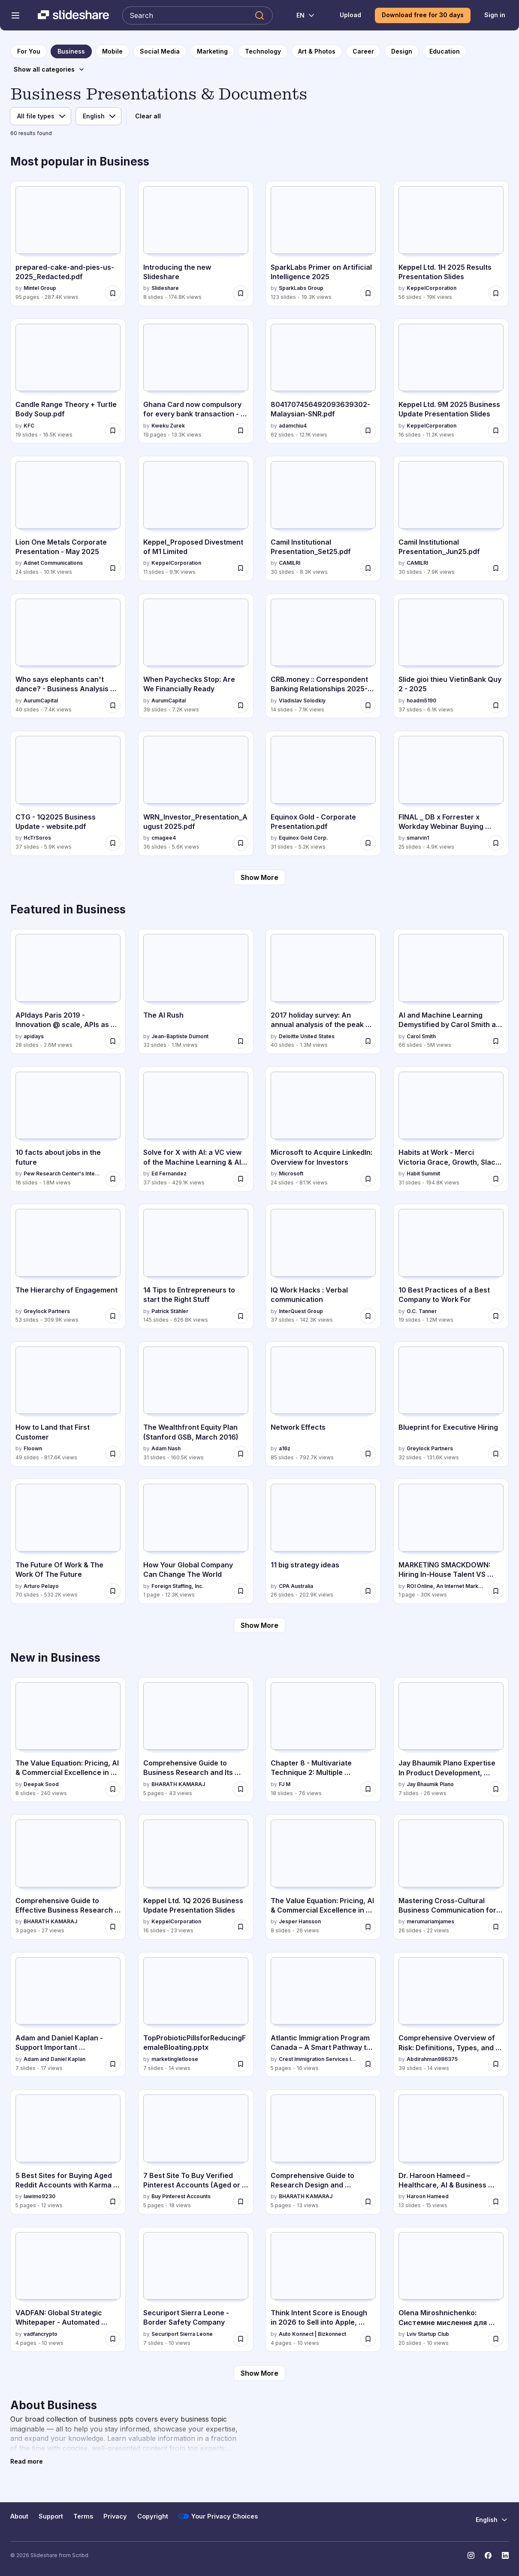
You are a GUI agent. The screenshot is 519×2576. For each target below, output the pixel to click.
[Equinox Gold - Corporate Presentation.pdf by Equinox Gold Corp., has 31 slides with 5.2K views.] (323, 793)
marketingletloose (174, 2059)
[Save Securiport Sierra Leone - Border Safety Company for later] (240, 2339)
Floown (33, 1448)
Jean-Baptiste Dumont (179, 1036)
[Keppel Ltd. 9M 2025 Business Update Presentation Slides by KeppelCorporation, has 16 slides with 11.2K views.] (451, 381)
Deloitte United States (307, 1036)
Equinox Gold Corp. (303, 838)
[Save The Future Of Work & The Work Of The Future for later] (113, 1591)
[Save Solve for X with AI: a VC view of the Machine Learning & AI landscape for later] (240, 1179)
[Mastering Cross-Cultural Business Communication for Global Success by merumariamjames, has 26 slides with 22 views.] (451, 1877)
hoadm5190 (421, 700)
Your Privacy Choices (218, 2516)
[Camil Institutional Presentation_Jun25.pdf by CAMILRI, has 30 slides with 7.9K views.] (451, 518)
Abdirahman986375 (432, 2059)
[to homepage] (28, 51)
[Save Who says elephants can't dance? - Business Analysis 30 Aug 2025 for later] (113, 705)
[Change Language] (301, 15)
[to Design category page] (401, 51)
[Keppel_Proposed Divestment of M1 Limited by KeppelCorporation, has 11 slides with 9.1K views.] (196, 518)
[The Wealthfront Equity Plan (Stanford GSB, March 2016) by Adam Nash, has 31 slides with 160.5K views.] (196, 1404)
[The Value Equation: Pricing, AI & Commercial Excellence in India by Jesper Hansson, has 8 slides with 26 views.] (323, 1877)
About (19, 2516)
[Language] (98, 116)
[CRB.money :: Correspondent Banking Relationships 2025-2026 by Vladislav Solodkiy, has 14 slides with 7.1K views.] (323, 656)
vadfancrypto (40, 2334)
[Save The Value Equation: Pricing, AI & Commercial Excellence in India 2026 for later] (113, 1789)
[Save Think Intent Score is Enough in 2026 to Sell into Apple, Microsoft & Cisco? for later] (368, 2339)
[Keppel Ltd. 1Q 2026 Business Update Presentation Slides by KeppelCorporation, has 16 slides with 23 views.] (196, 1877)
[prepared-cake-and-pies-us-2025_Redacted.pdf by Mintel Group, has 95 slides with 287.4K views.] (68, 243)
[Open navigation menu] (15, 15)
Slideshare (165, 288)
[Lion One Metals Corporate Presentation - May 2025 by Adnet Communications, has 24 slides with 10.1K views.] (68, 518)
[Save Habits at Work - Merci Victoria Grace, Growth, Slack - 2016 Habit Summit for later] (496, 1179)
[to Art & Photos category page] (316, 51)
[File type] (40, 116)
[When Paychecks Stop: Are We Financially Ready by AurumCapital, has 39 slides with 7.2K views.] (196, 656)
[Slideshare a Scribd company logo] (73, 15)
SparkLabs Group (301, 288)
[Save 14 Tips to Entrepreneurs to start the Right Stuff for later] (240, 1316)
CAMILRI (289, 563)
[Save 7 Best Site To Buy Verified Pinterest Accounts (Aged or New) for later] (240, 2201)
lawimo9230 (39, 2196)
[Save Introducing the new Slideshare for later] (240, 293)
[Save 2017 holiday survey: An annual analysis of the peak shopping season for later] (368, 1041)
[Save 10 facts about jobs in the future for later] (113, 1179)
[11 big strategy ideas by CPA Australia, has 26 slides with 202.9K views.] (323, 1541)
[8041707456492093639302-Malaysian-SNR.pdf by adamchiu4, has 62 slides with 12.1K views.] (323, 381)
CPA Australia (296, 1586)
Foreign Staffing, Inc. (177, 1586)
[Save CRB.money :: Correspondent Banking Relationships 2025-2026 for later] (368, 705)
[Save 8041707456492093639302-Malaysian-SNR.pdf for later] (368, 430)
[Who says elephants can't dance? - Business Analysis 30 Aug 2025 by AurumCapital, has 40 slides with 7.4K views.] (68, 656)
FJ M (284, 1784)
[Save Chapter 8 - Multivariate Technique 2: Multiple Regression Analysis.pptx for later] (368, 1789)
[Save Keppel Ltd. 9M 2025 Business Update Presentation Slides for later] (496, 430)
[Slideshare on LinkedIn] (505, 2555)
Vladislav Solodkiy (302, 700)
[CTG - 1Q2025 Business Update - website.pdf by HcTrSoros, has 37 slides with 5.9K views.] (68, 793)
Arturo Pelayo (41, 1586)
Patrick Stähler (169, 1311)
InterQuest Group (301, 1311)
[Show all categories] (49, 69)
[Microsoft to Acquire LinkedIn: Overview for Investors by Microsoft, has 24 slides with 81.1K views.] (323, 1129)
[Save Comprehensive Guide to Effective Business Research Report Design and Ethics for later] (113, 1926)
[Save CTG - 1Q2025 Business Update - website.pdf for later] (113, 843)
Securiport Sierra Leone (182, 2334)
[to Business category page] (71, 51)
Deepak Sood (41, 1784)
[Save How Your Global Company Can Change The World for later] (240, 1591)
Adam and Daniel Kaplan (54, 2059)
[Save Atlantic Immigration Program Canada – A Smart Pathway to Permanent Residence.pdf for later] (368, 2064)
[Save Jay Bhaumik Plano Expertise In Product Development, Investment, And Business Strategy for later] (496, 1789)
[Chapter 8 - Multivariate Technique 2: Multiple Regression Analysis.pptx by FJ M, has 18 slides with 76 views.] (323, 1740)
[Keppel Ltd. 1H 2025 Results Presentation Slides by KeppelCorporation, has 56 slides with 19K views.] (451, 243)
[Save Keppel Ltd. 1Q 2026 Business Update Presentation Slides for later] (240, 1926)
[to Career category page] (363, 51)
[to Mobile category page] (112, 51)
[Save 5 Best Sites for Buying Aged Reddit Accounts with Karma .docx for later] (113, 2201)
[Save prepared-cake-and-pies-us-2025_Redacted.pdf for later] (113, 293)
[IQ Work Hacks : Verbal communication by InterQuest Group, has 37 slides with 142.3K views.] (323, 1266)
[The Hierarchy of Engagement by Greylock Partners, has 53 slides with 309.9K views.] (68, 1266)
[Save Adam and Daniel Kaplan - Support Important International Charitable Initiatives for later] (113, 2064)
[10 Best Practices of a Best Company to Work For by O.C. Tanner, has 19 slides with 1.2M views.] (451, 1266)
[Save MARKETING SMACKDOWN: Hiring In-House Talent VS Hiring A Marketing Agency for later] (496, 1591)
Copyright (152, 2516)
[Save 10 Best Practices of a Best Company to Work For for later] (496, 1316)
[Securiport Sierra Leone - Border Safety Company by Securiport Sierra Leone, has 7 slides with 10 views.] (196, 2289)
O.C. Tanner (422, 1311)
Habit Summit (423, 1173)
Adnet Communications (53, 563)
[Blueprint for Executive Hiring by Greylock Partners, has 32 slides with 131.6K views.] (451, 1404)
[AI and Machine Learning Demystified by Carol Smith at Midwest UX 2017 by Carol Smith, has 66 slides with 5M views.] (451, 991)
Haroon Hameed (428, 2196)
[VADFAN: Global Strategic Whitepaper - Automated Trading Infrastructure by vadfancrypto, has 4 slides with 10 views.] (68, 2289)
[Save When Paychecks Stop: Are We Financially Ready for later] (240, 705)
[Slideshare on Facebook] (488, 2555)
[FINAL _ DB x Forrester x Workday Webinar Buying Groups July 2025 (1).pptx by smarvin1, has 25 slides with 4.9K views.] (451, 793)
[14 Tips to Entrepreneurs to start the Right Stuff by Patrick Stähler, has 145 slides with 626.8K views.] (196, 1266)
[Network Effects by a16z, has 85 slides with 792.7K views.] (323, 1404)
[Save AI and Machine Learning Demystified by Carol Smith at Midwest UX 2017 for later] (496, 1041)
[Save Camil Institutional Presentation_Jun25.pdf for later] (496, 568)
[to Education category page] (444, 51)
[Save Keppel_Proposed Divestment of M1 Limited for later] (240, 568)
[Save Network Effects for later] (368, 1453)
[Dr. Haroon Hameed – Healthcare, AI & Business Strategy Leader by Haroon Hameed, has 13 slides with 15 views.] (451, 2152)
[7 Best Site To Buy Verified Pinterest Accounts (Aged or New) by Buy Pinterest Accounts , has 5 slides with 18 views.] (196, 2152)
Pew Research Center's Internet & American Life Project (63, 1173)
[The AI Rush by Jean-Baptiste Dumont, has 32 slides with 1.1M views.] (196, 991)
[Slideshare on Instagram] (471, 2555)
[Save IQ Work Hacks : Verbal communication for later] (368, 1316)
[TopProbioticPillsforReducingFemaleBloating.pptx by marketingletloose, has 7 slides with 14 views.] (196, 2015)
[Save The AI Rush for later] (240, 1041)
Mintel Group (40, 288)
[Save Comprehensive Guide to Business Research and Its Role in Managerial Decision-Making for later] (240, 1789)
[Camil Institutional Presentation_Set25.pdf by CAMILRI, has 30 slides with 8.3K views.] (323, 518)
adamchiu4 (293, 425)
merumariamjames (430, 1921)
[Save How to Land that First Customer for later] (113, 1453)
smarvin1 (418, 838)
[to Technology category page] (263, 51)
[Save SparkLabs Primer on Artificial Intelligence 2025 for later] (368, 293)
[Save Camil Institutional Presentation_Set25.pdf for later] (368, 568)
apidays (34, 1036)
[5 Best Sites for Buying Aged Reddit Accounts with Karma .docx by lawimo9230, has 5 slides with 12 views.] (68, 2152)
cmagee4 (163, 838)
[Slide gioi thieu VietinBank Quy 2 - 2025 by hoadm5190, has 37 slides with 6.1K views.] (451, 656)
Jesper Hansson (300, 1921)
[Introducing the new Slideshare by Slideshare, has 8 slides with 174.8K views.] (196, 243)
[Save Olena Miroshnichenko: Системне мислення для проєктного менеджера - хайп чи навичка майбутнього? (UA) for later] (496, 2339)
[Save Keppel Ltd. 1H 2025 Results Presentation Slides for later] (496, 293)
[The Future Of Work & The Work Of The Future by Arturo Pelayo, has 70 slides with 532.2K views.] (68, 1541)
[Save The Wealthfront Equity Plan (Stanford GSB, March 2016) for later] (240, 1453)
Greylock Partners (47, 1311)
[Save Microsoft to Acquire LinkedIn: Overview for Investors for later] (368, 1179)
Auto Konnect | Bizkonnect (312, 2334)
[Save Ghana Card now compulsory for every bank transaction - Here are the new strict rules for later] (240, 430)
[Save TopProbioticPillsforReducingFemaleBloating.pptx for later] (240, 2064)
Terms (83, 2516)
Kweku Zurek (168, 425)
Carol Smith (421, 1036)
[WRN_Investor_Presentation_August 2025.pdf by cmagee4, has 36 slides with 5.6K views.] (196, 793)
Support (51, 2516)
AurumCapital (41, 700)
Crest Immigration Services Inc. (318, 2059)
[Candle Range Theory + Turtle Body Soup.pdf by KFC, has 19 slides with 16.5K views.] (68, 381)
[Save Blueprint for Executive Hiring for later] (496, 1453)
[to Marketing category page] (212, 51)
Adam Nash (166, 1448)
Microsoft (291, 1173)
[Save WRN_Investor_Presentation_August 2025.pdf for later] (240, 843)
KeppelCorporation (431, 288)
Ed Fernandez (169, 1173)
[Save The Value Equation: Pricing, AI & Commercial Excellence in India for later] (368, 1926)
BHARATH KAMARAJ (178, 1784)
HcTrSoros (37, 838)
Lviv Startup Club (428, 2334)
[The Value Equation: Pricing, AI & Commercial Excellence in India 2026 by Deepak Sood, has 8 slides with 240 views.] (68, 1740)
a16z (284, 1448)
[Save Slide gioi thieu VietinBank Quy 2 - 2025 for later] (496, 705)
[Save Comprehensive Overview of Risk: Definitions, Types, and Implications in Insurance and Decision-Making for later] (496, 2064)
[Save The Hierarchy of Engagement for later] (113, 1316)
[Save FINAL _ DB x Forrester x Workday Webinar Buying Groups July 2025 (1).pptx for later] (496, 843)
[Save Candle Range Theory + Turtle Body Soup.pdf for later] (113, 430)
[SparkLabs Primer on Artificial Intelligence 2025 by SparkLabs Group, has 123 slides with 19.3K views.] (323, 243)
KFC (29, 425)
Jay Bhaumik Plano (430, 1784)
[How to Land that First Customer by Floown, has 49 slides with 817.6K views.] (68, 1404)
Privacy (115, 2516)
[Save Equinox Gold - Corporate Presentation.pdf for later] (368, 843)
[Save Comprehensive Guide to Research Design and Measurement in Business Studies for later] (368, 2201)
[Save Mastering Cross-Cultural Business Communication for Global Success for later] (496, 1926)
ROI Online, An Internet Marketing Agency (446, 1586)
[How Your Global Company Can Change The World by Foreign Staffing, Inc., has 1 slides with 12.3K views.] (196, 1541)
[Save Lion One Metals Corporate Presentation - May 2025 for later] (113, 568)
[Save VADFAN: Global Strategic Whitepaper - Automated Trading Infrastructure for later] (113, 2339)
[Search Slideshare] (197, 15)
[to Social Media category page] (160, 51)
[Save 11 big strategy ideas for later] (368, 1591)
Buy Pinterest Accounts (181, 2196)
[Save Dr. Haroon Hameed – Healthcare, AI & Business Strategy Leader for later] (496, 2201)
